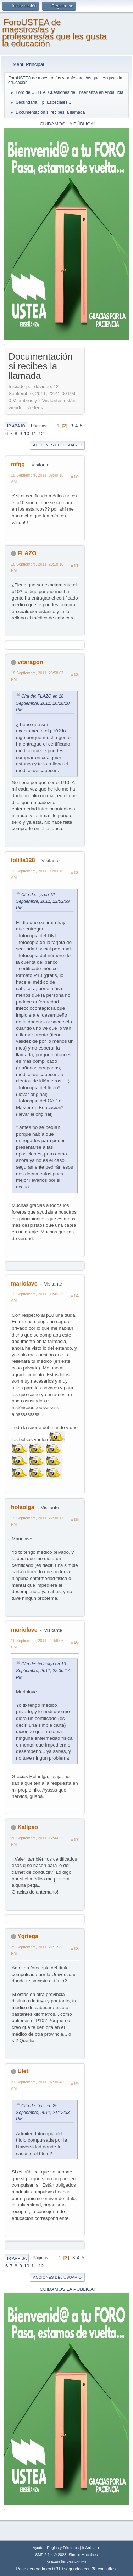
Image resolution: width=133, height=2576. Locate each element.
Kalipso (27, 1827)
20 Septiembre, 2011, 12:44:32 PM (37, 1841)
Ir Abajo (16, 426)
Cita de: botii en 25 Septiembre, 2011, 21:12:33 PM (43, 2112)
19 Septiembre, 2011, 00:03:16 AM (37, 874)
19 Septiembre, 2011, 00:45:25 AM (37, 1297)
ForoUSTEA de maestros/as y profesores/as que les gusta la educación (54, 32)
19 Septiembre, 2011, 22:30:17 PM (37, 1521)
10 (26, 433)
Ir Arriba (17, 2258)
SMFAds (53, 2562)
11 (34, 433)
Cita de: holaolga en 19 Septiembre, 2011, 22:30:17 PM (43, 1670)
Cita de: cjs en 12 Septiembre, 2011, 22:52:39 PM (43, 901)
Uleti (23, 2071)
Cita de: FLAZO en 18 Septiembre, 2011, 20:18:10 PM (43, 703)
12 (41, 433)
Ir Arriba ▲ (91, 2548)
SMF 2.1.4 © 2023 (50, 2555)
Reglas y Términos (63, 2548)
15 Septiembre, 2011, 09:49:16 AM (37, 478)
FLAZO (26, 553)
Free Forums (76, 2562)
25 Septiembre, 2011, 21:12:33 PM (37, 1950)
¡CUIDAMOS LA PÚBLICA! (66, 123)
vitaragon (30, 662)
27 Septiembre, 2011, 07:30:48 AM (37, 2085)
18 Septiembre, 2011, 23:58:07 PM (37, 676)
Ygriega (27, 1936)
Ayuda (38, 2548)
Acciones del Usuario (57, 445)
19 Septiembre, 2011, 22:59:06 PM (37, 1643)
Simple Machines (83, 2555)
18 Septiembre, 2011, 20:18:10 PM (37, 567)
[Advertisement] (106, 456)
